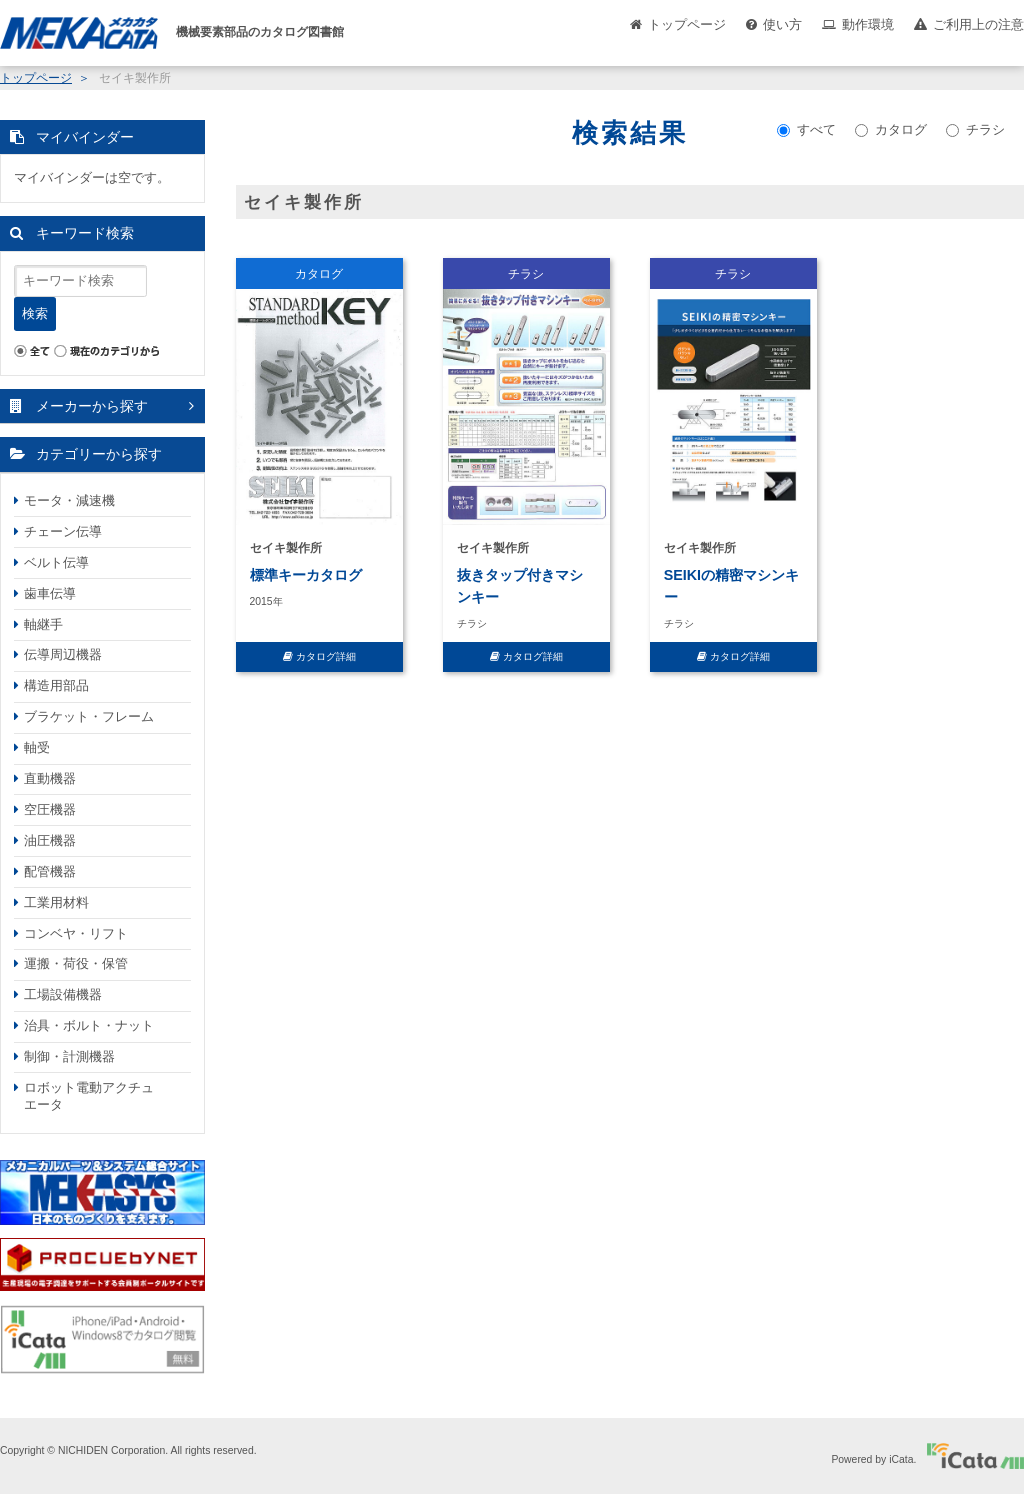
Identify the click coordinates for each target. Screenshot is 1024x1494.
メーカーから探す (92, 406)
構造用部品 (56, 685)
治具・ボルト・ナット (89, 1025)
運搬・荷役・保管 (76, 963)
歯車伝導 (50, 593)
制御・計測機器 (69, 1056)
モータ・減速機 (69, 500)
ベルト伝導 (56, 562)
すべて (806, 129)
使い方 (782, 24)
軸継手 (43, 624)
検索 (35, 313)
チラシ (975, 129)
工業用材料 (56, 902)
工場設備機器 (63, 994)
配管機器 (50, 871)
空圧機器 (50, 809)
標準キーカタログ (306, 575)
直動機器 (50, 778)
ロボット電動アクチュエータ (89, 1096)
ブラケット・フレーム (89, 716)
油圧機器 (50, 840)
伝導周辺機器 (63, 654)
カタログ (891, 129)
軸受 (37, 747)
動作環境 (868, 24)
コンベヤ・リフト (76, 933)
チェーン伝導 (63, 531)
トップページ (687, 24)
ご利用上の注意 (978, 24)
